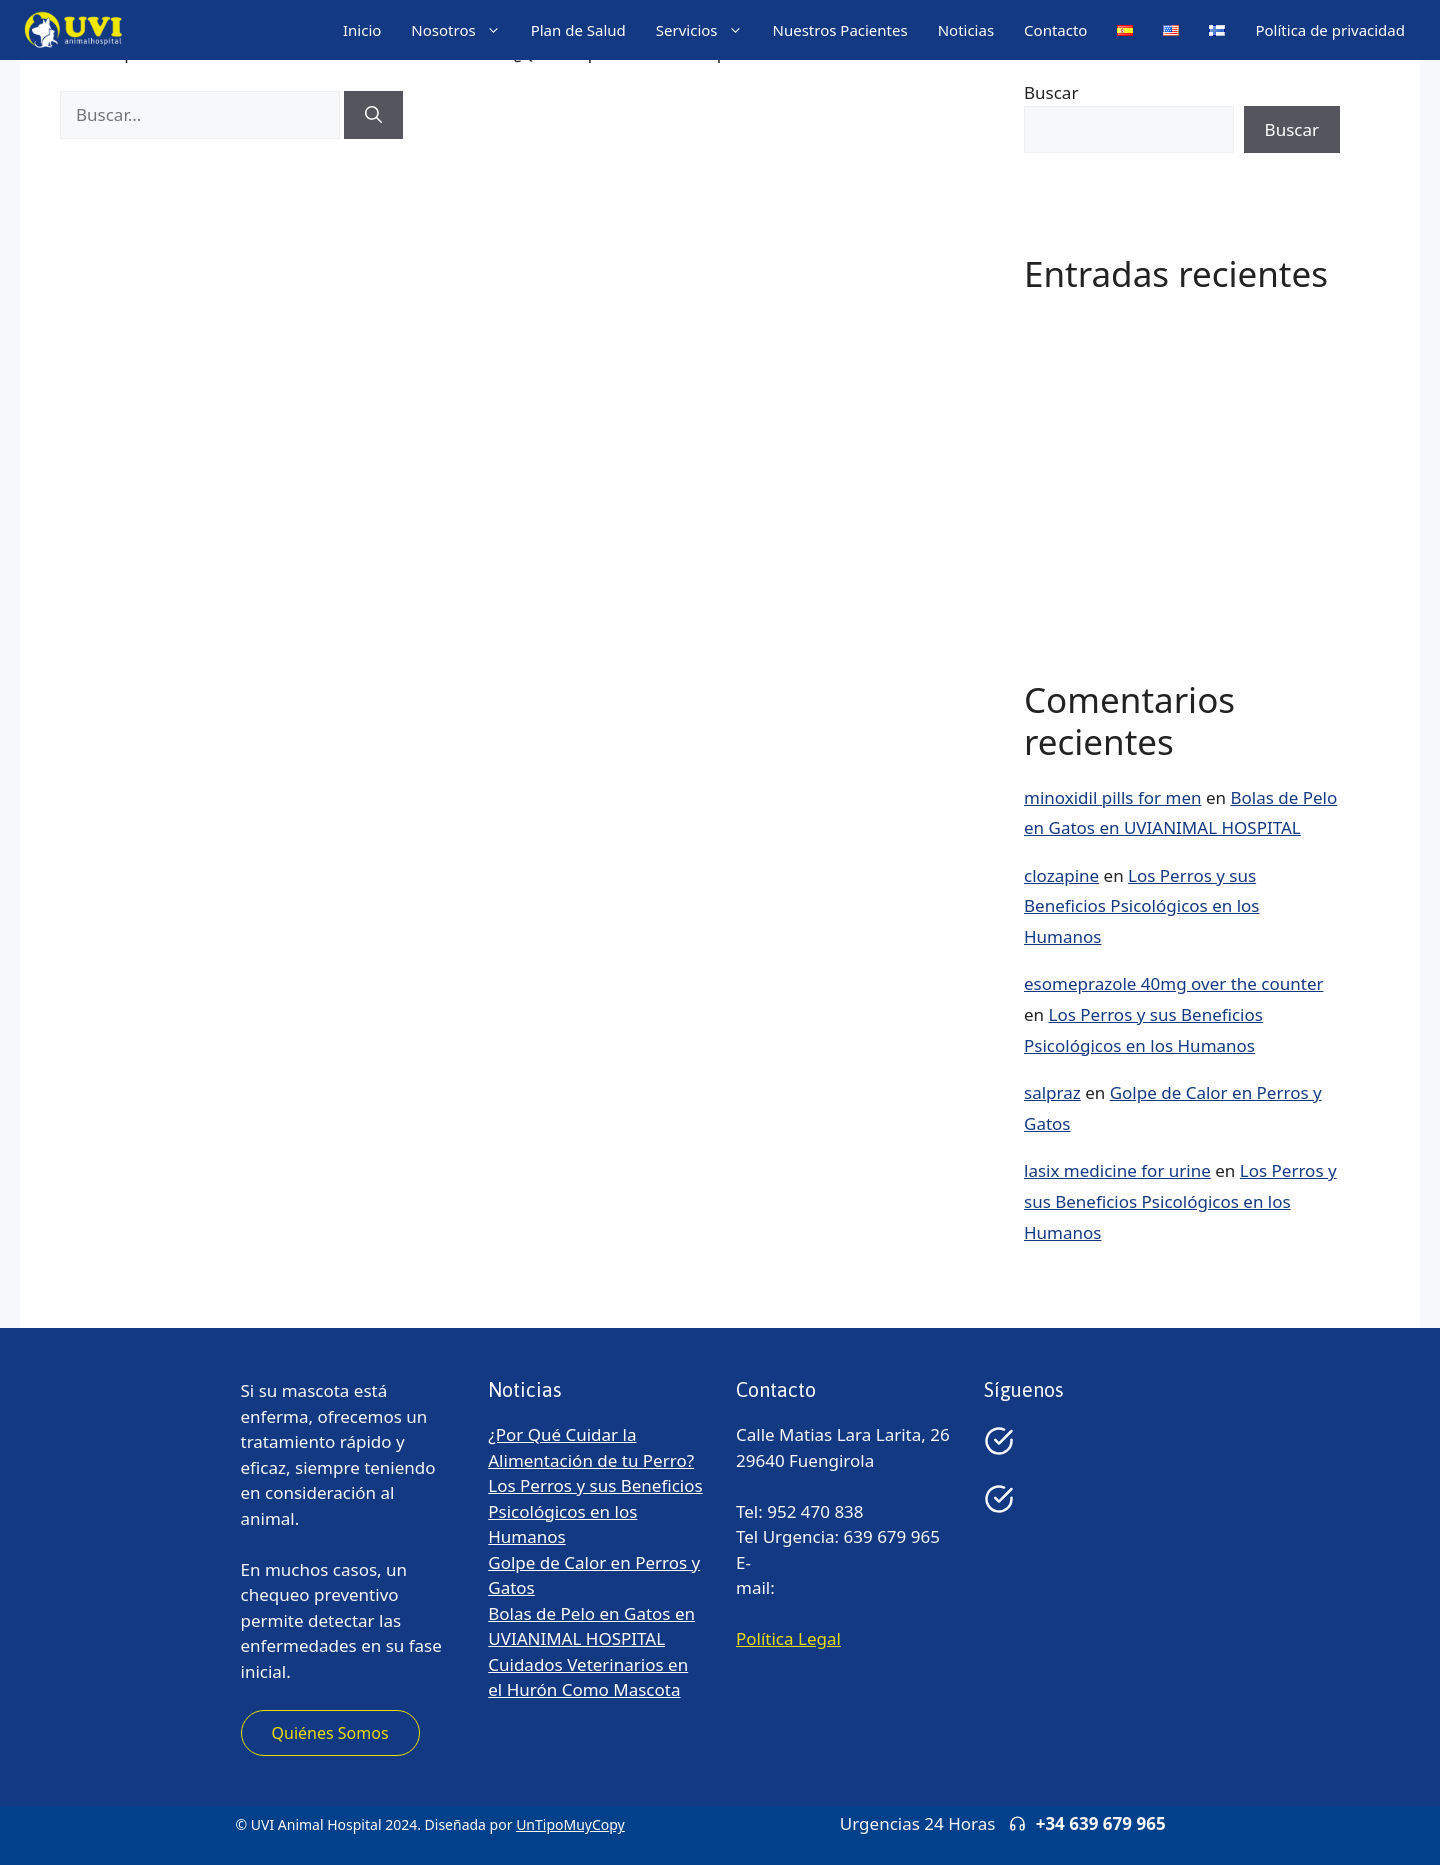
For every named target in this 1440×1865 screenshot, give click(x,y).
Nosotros (463, 30)
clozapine (1061, 875)
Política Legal (788, 1638)
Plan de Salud (578, 30)
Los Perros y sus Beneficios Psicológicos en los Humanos (1141, 906)
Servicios (707, 30)
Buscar (1051, 92)
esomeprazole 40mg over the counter (1174, 983)
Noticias (966, 30)
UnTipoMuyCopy (570, 1824)
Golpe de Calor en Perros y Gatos (1155, 446)
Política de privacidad (1330, 30)
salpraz (1052, 1092)
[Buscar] (373, 115)
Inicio (362, 30)
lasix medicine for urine (1117, 1170)
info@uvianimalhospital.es (884, 1587)
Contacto (1055, 30)
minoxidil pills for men (1113, 797)
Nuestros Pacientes (840, 30)
